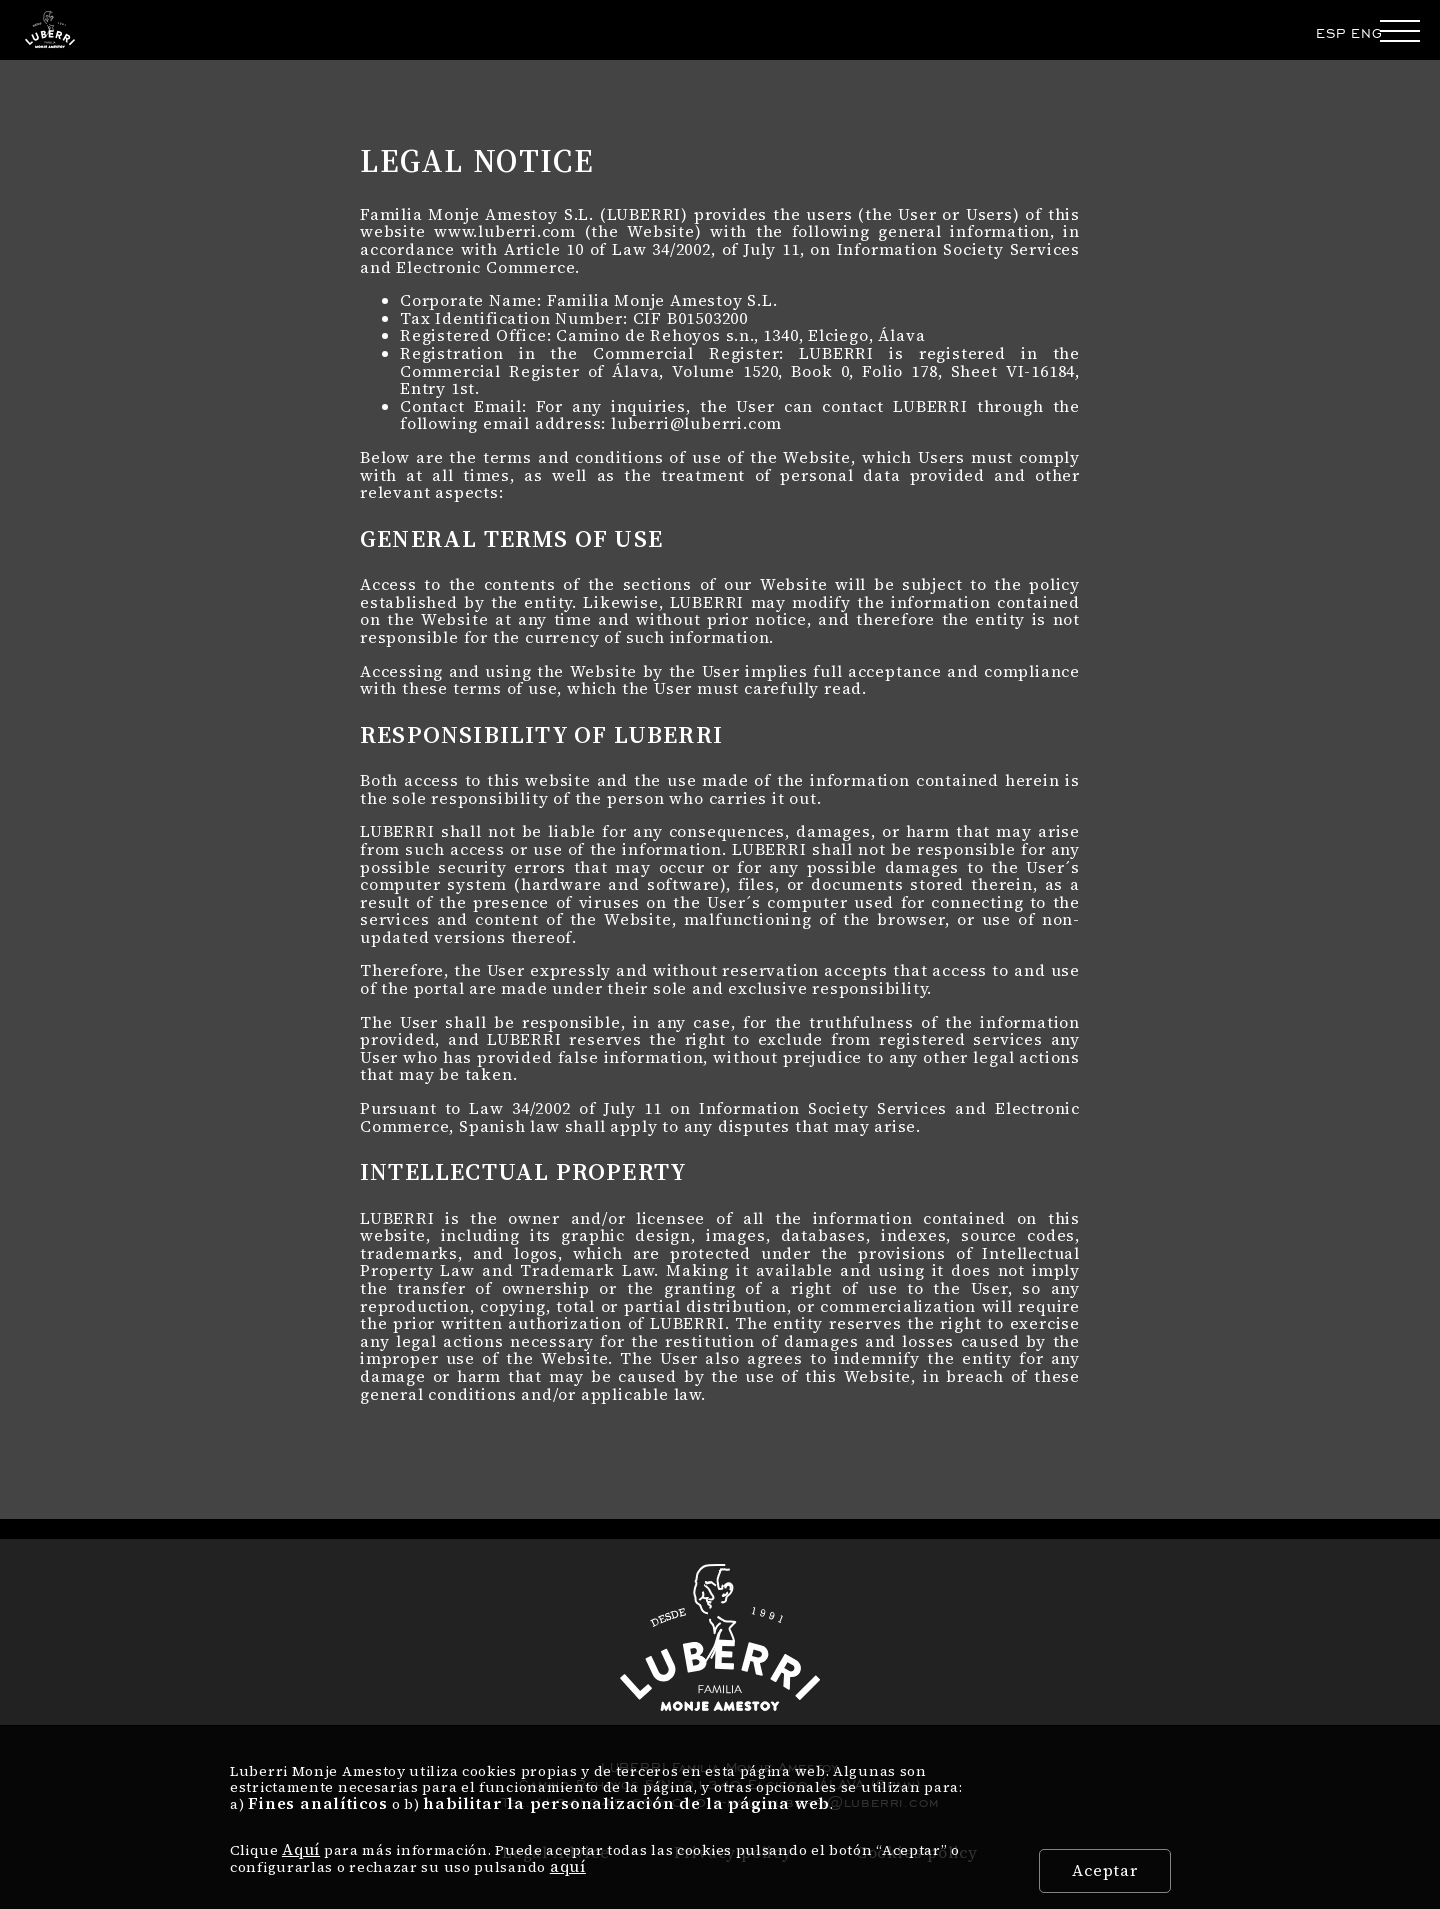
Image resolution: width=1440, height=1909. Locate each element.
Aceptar (1105, 1870)
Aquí (301, 1849)
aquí (568, 1866)
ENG (1366, 33)
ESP (1331, 33)
